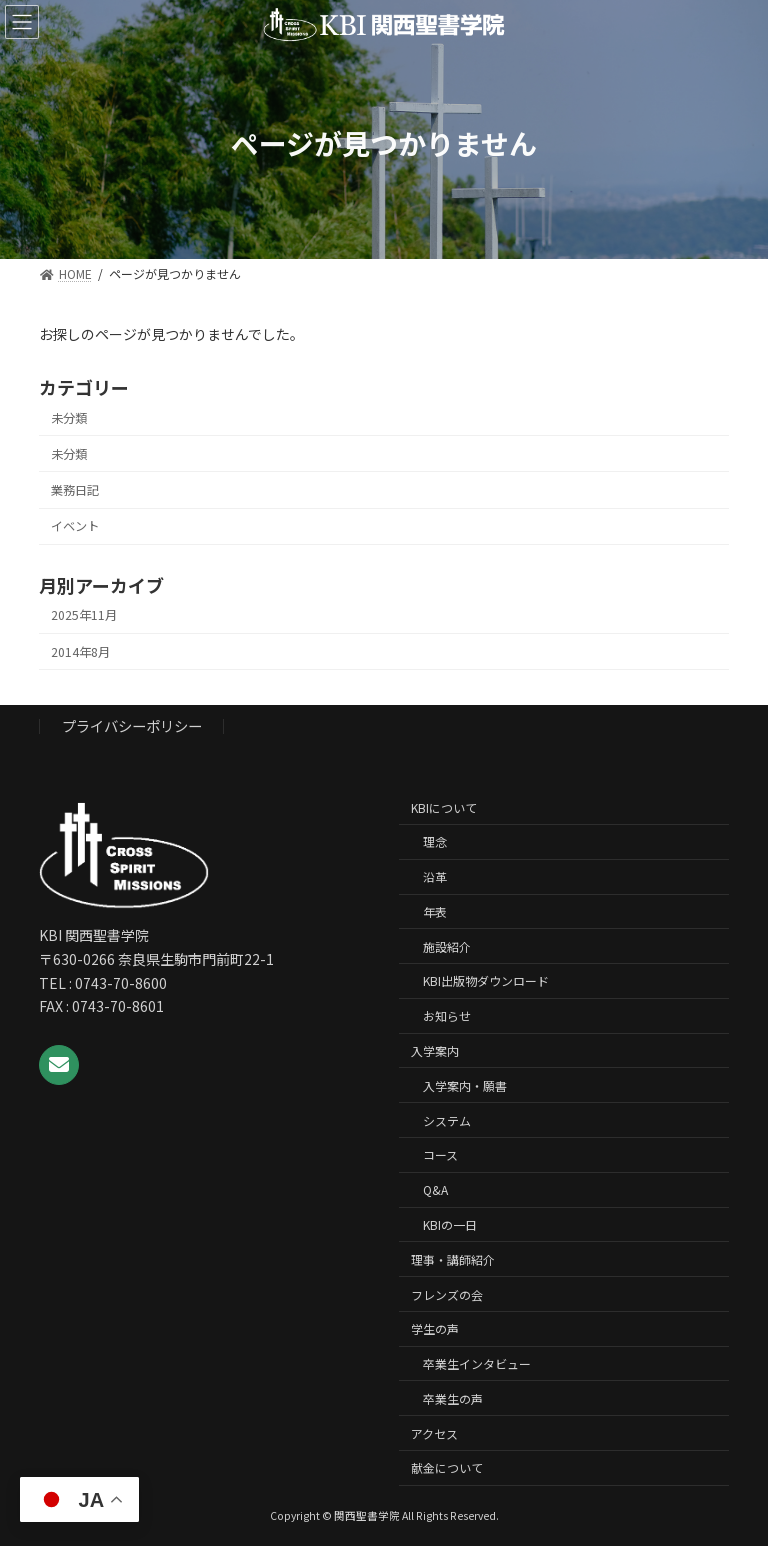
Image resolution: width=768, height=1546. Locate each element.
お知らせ (447, 1015)
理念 (435, 841)
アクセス (434, 1433)
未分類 (69, 418)
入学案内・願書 (465, 1085)
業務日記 (75, 490)
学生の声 (435, 1328)
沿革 (435, 876)
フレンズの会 (447, 1293)
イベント (75, 526)
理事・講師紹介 (453, 1259)
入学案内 (435, 1050)
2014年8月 (80, 651)
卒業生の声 (453, 1398)
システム (447, 1120)
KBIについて (444, 807)
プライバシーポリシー (132, 725)
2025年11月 (84, 615)
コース (440, 1154)
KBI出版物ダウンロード (486, 980)
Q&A (435, 1189)
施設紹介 (447, 946)
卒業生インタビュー (477, 1363)
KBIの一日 (450, 1224)
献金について (447, 1467)
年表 (435, 911)
